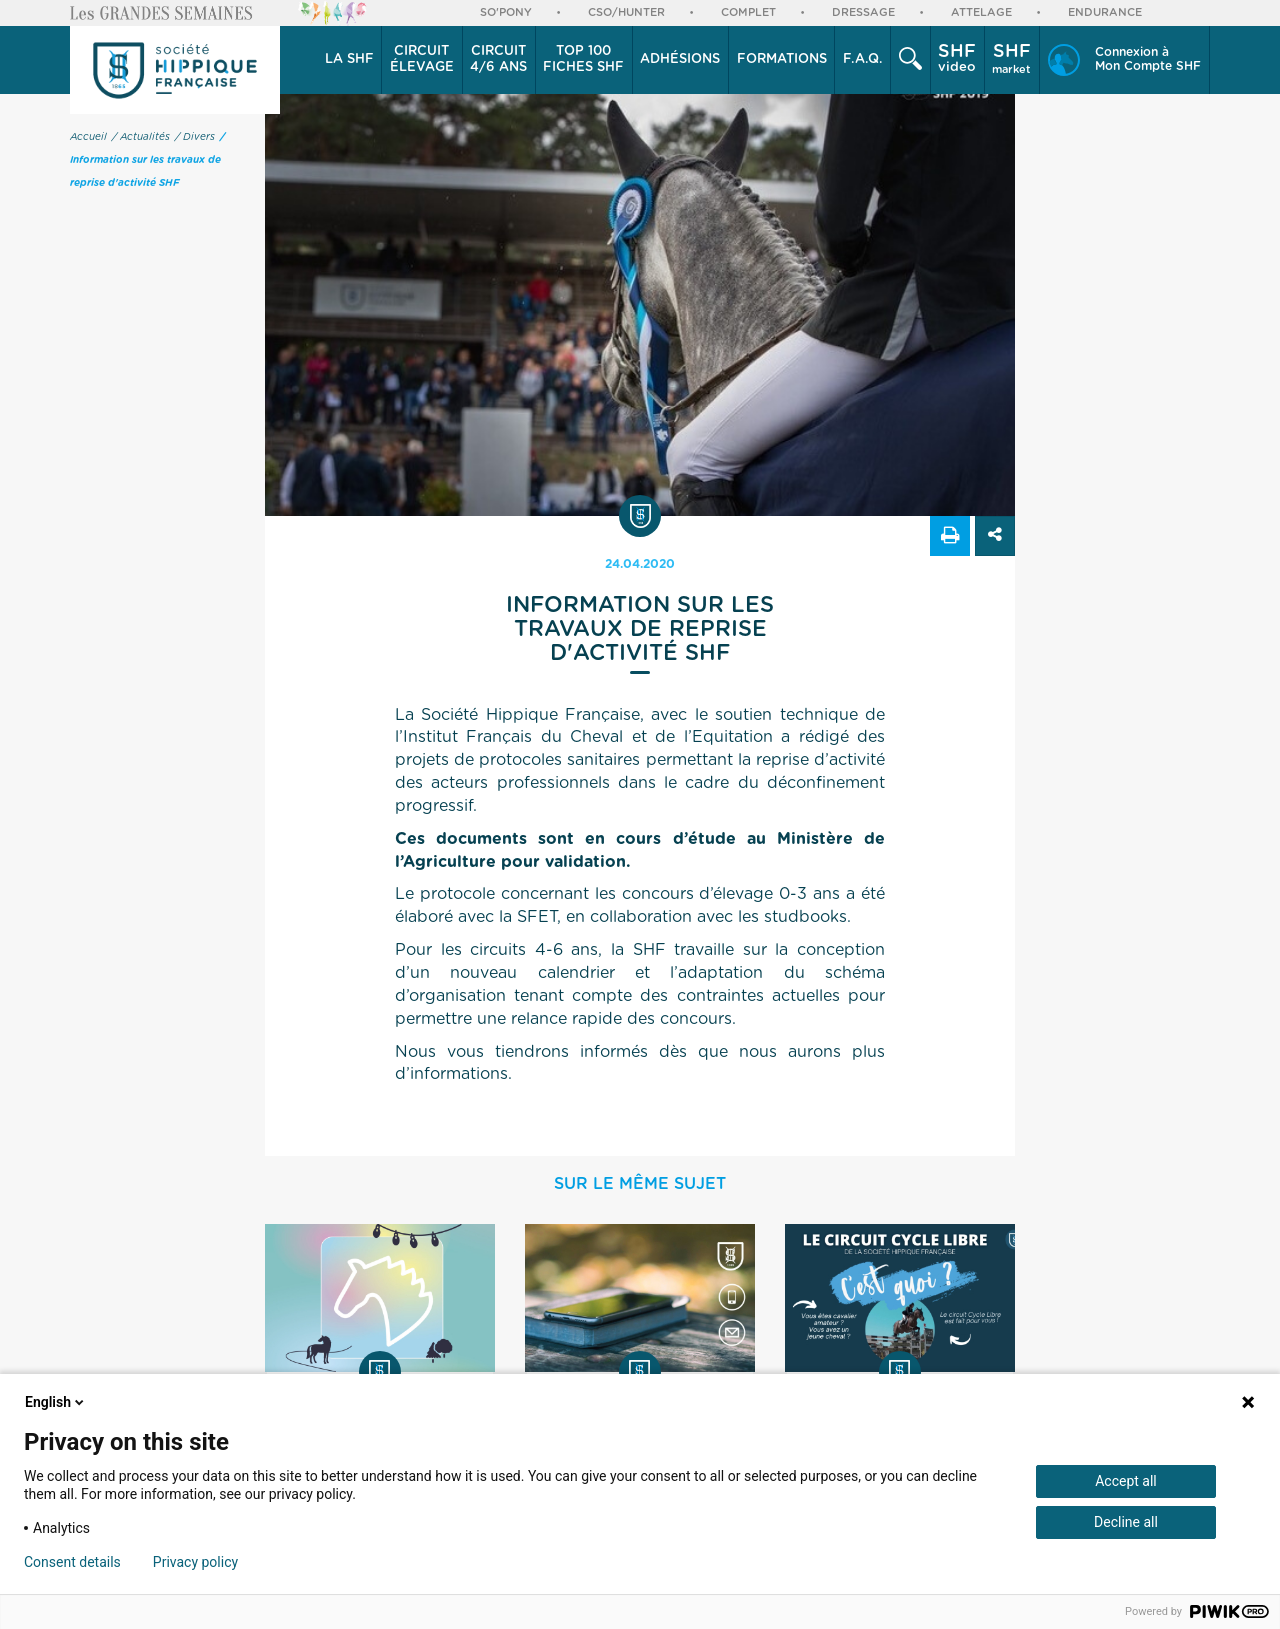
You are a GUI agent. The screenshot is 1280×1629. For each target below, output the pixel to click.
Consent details (72, 1562)
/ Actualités (141, 137)
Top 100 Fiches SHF (583, 59)
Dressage (863, 12)
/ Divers (195, 137)
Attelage (981, 12)
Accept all (1126, 1481)
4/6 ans (498, 59)
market (1011, 59)
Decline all (1126, 1522)
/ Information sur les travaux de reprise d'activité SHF (147, 160)
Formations (782, 59)
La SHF (349, 59)
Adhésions (680, 59)
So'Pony (506, 12)
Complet (748, 12)
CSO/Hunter (626, 12)
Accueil (88, 137)
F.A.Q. (863, 59)
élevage (422, 59)
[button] (349, 60)
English (56, 1402)
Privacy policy (195, 1562)
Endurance (1105, 12)
